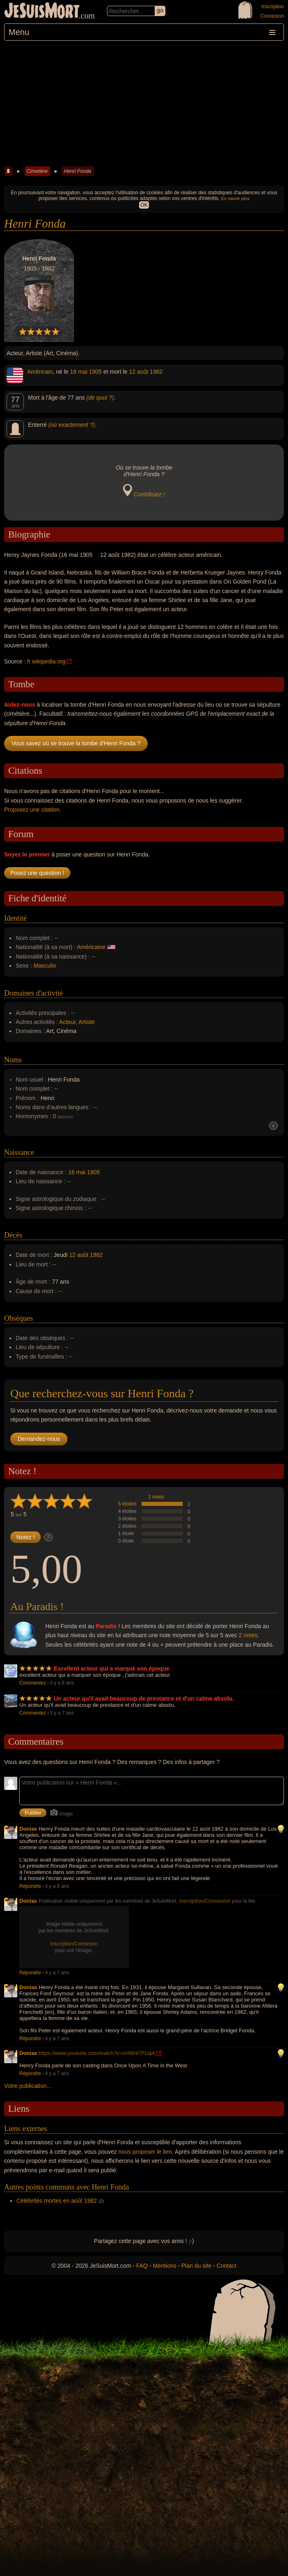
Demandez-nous (39, 1439)
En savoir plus (235, 198)
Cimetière (37, 171)
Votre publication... (27, 2086)
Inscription (272, 6)
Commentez (32, 1683)
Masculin (45, 965)
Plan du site (196, 2265)
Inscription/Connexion (204, 1901)
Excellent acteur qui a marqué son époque (112, 1668)
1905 (95, 371)
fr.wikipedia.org (46, 661)
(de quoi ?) (100, 397)
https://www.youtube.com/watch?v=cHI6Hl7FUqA (97, 2053)
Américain (40, 371)
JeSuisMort (42, 11)
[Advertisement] (144, 102)
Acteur (67, 1022)
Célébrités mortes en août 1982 (56, 2200)
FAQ (142, 2265)
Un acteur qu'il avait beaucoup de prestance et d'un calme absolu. (144, 1698)
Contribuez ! (149, 494)
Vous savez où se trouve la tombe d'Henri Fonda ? (76, 743)
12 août (139, 371)
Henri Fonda (77, 171)
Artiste (87, 1022)
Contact (226, 2265)
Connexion (272, 16)
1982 (156, 371)
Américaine (91, 947)
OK (143, 205)
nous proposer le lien (145, 2151)
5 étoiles (127, 1504)
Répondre (30, 1886)
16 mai (78, 371)
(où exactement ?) (72, 424)
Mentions (164, 2265)
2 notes (156, 1497)
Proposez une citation (32, 809)
